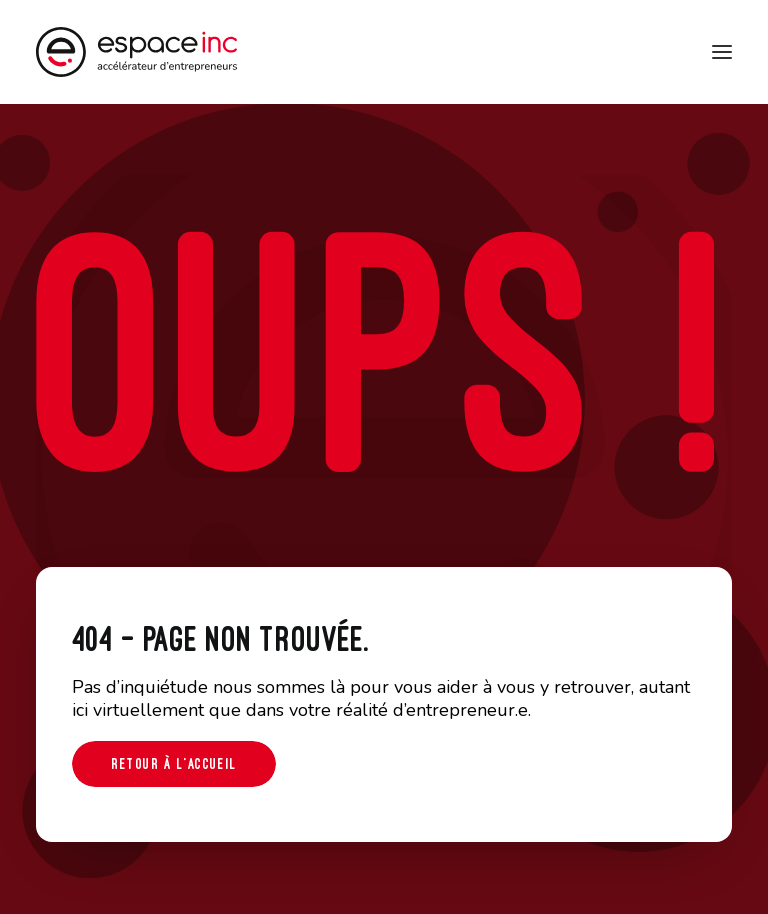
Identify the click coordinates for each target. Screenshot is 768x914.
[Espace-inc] (136, 52)
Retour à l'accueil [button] (174, 763)
